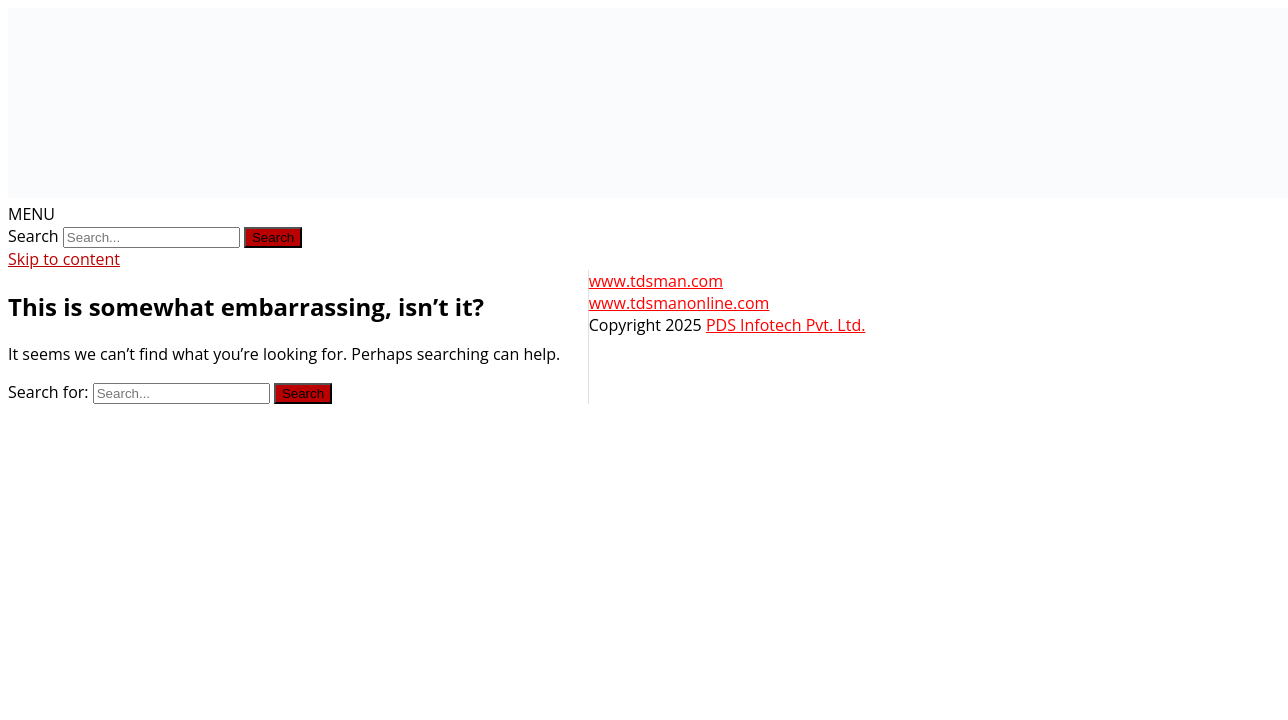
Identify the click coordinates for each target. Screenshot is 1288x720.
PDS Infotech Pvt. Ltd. (786, 325)
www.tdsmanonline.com (679, 303)
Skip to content (64, 259)
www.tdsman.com (656, 281)
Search (33, 236)
